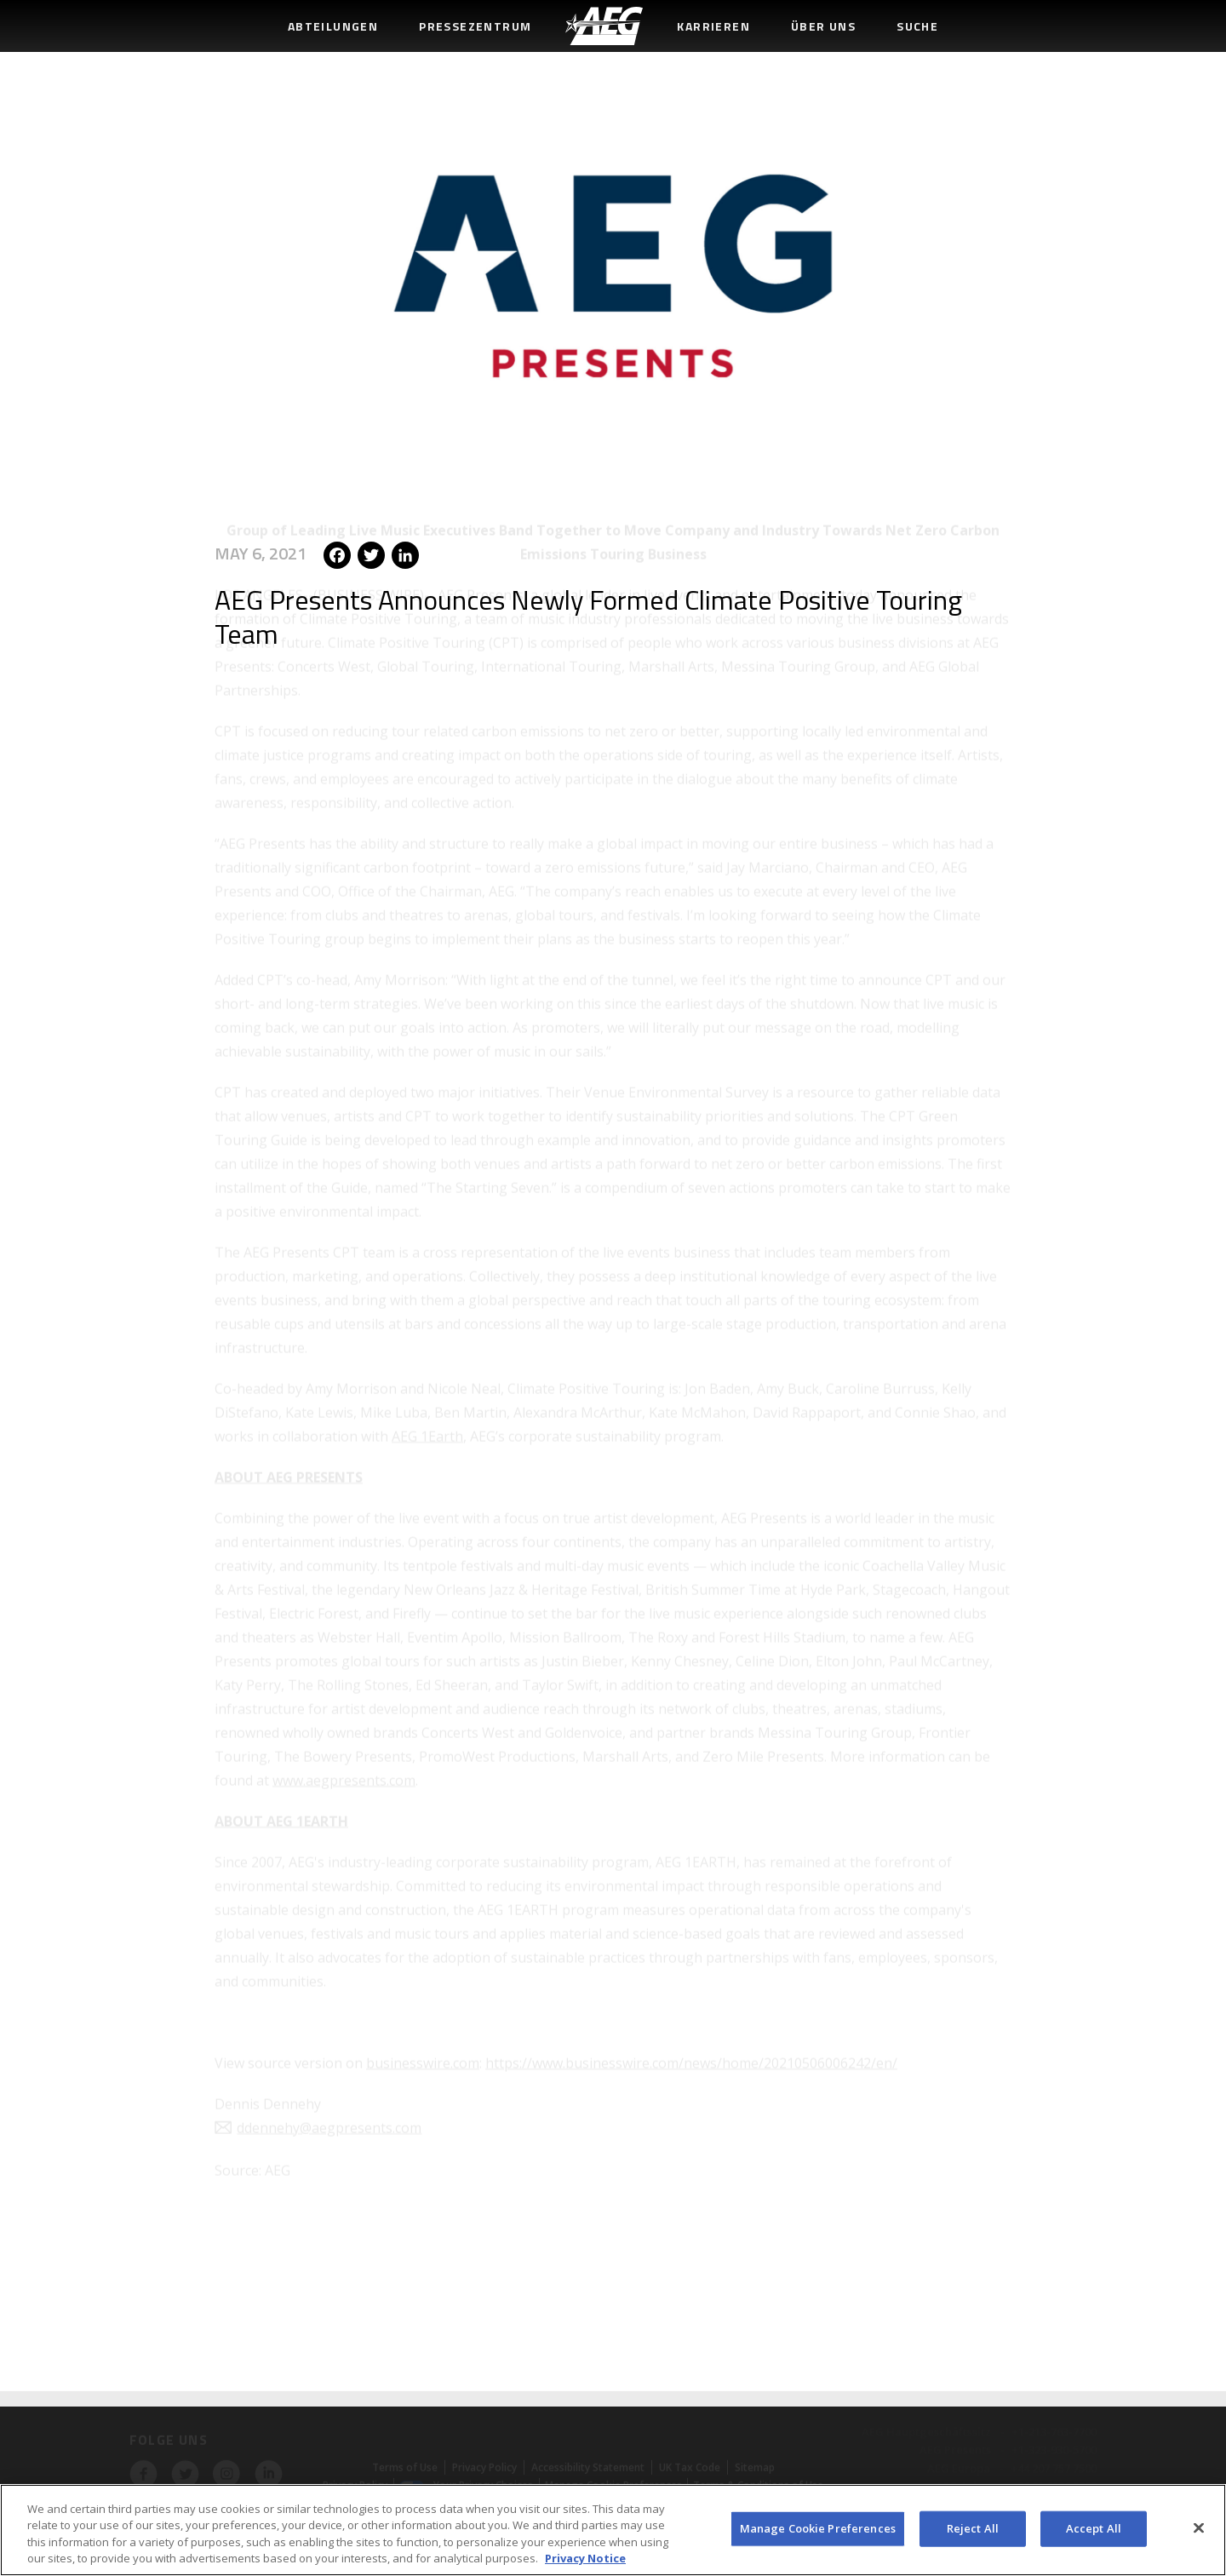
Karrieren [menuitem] (713, 26)
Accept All (1093, 2528)
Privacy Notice (585, 2558)
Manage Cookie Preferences (818, 2528)
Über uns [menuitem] (823, 26)
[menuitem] (604, 26)
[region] (613, 2530)
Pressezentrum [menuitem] (475, 26)
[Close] (1198, 2527)
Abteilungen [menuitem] (333, 26)
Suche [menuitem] (917, 26)
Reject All (973, 2528)
